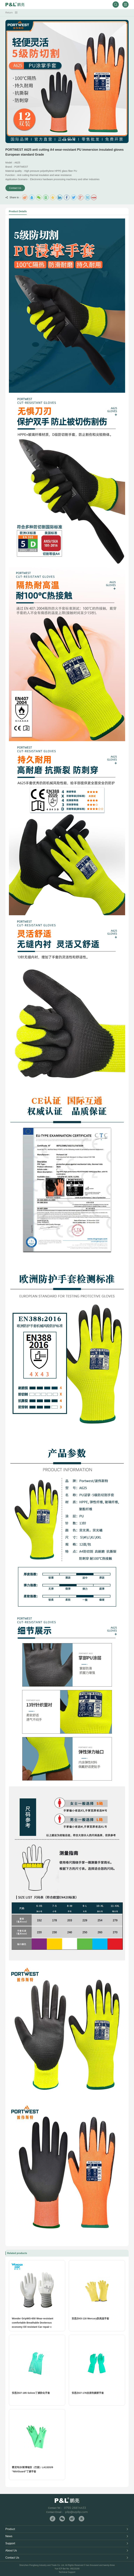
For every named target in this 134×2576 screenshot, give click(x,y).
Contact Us (15, 188)
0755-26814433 (75, 2507)
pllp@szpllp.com (76, 2512)
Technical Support (67, 2572)
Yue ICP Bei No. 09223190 (66, 2568)
